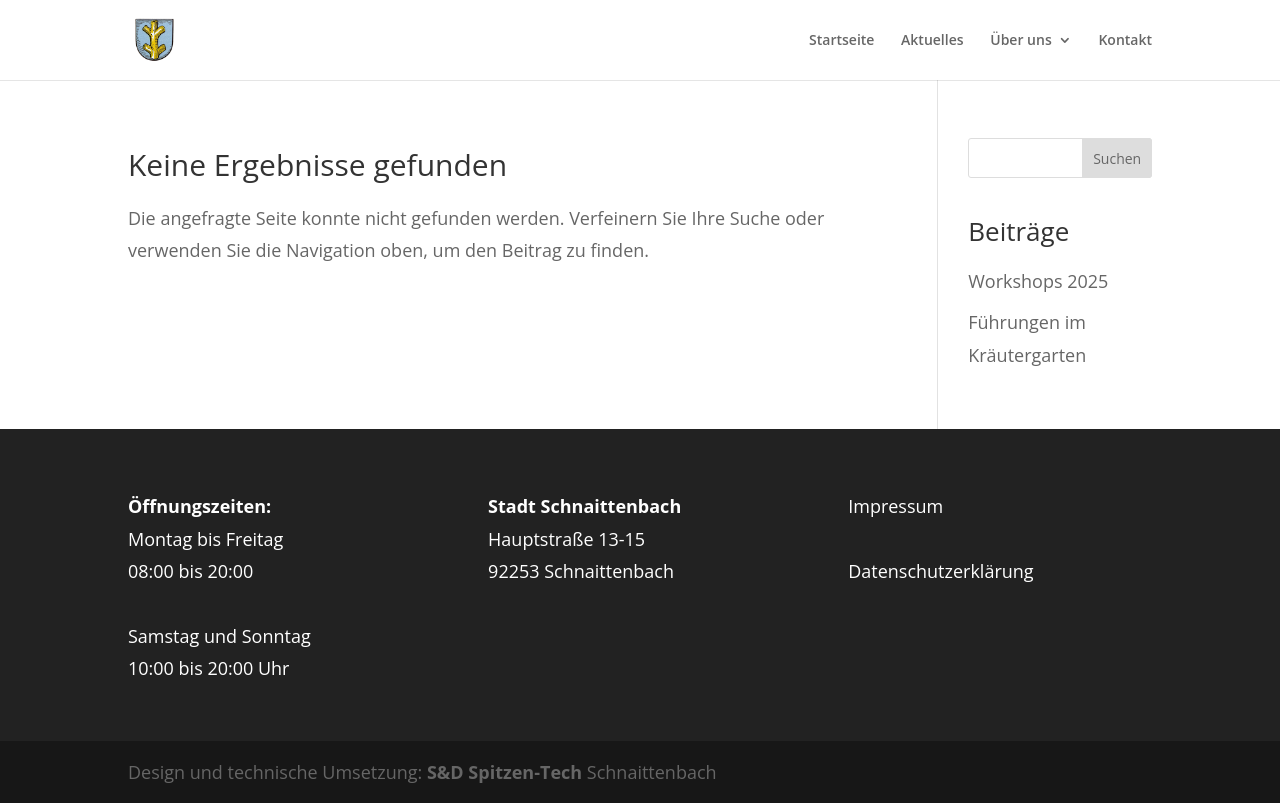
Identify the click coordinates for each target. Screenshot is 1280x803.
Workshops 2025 (1038, 281)
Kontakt (1125, 41)
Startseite (841, 41)
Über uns (1020, 41)
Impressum (895, 506)
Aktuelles (932, 41)
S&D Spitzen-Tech (504, 772)
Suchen (1117, 158)
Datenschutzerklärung (940, 571)
